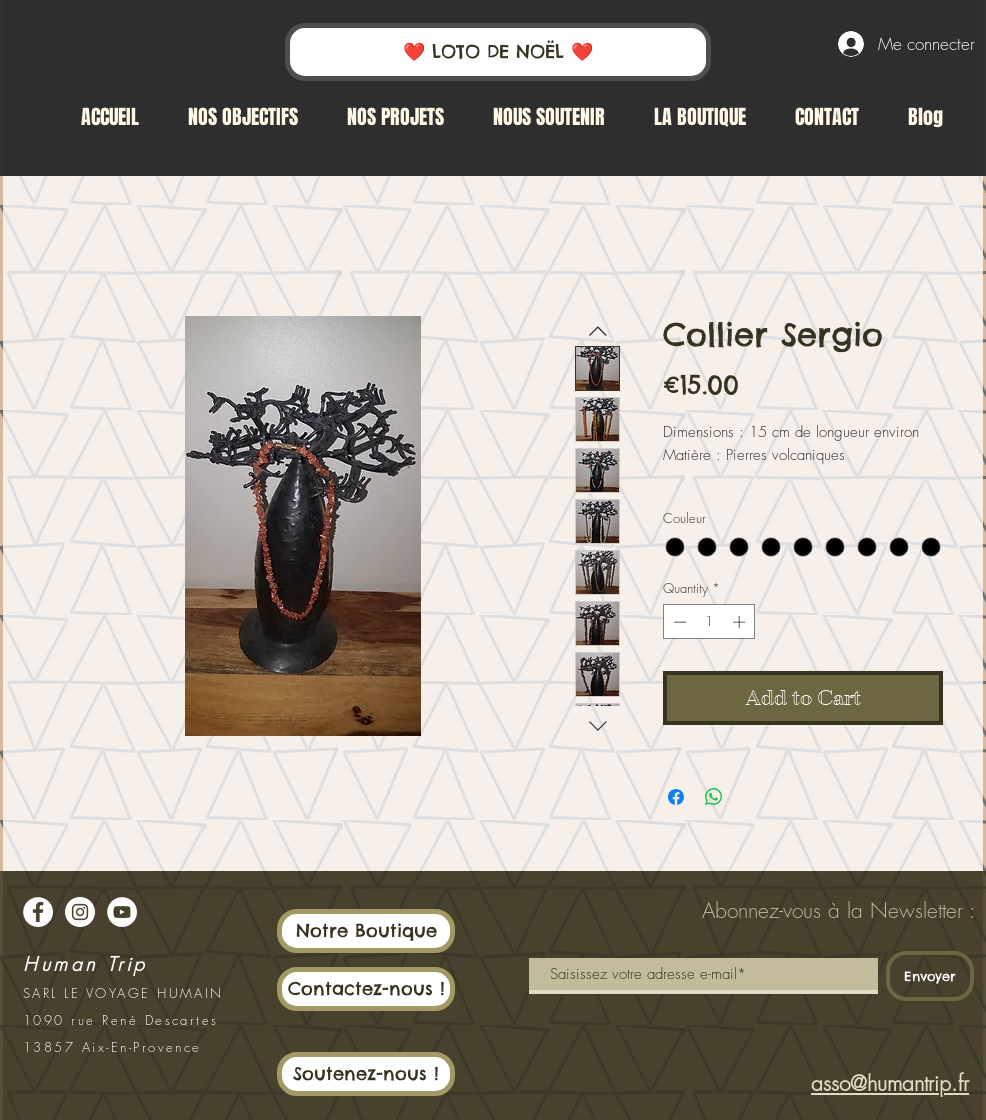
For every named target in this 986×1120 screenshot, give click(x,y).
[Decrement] (678, 622)
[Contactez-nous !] (366, 989)
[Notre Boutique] (366, 931)
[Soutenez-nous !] (366, 1074)
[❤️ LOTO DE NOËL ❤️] (498, 52)
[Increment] (741, 622)
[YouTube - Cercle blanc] (122, 912)
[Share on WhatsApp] (714, 797)
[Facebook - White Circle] (38, 912)
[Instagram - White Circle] (80, 912)
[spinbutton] (709, 622)
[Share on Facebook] (676, 797)
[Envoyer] (930, 976)
